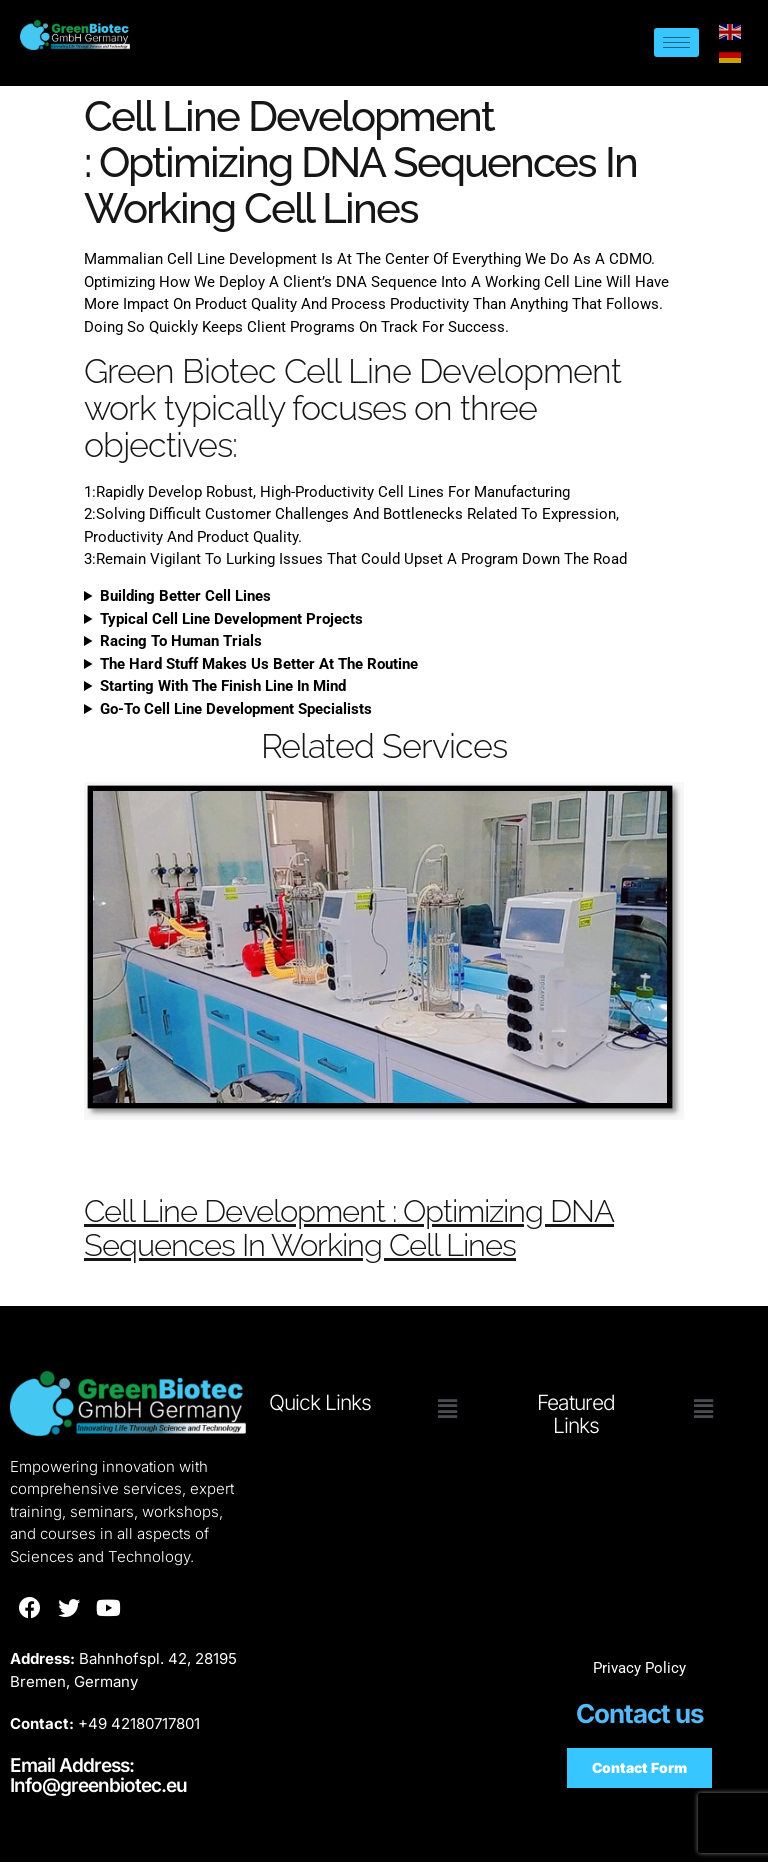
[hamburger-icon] (676, 42)
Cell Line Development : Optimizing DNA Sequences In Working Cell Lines (381, 1230)
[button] (448, 1414)
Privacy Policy (639, 1673)
